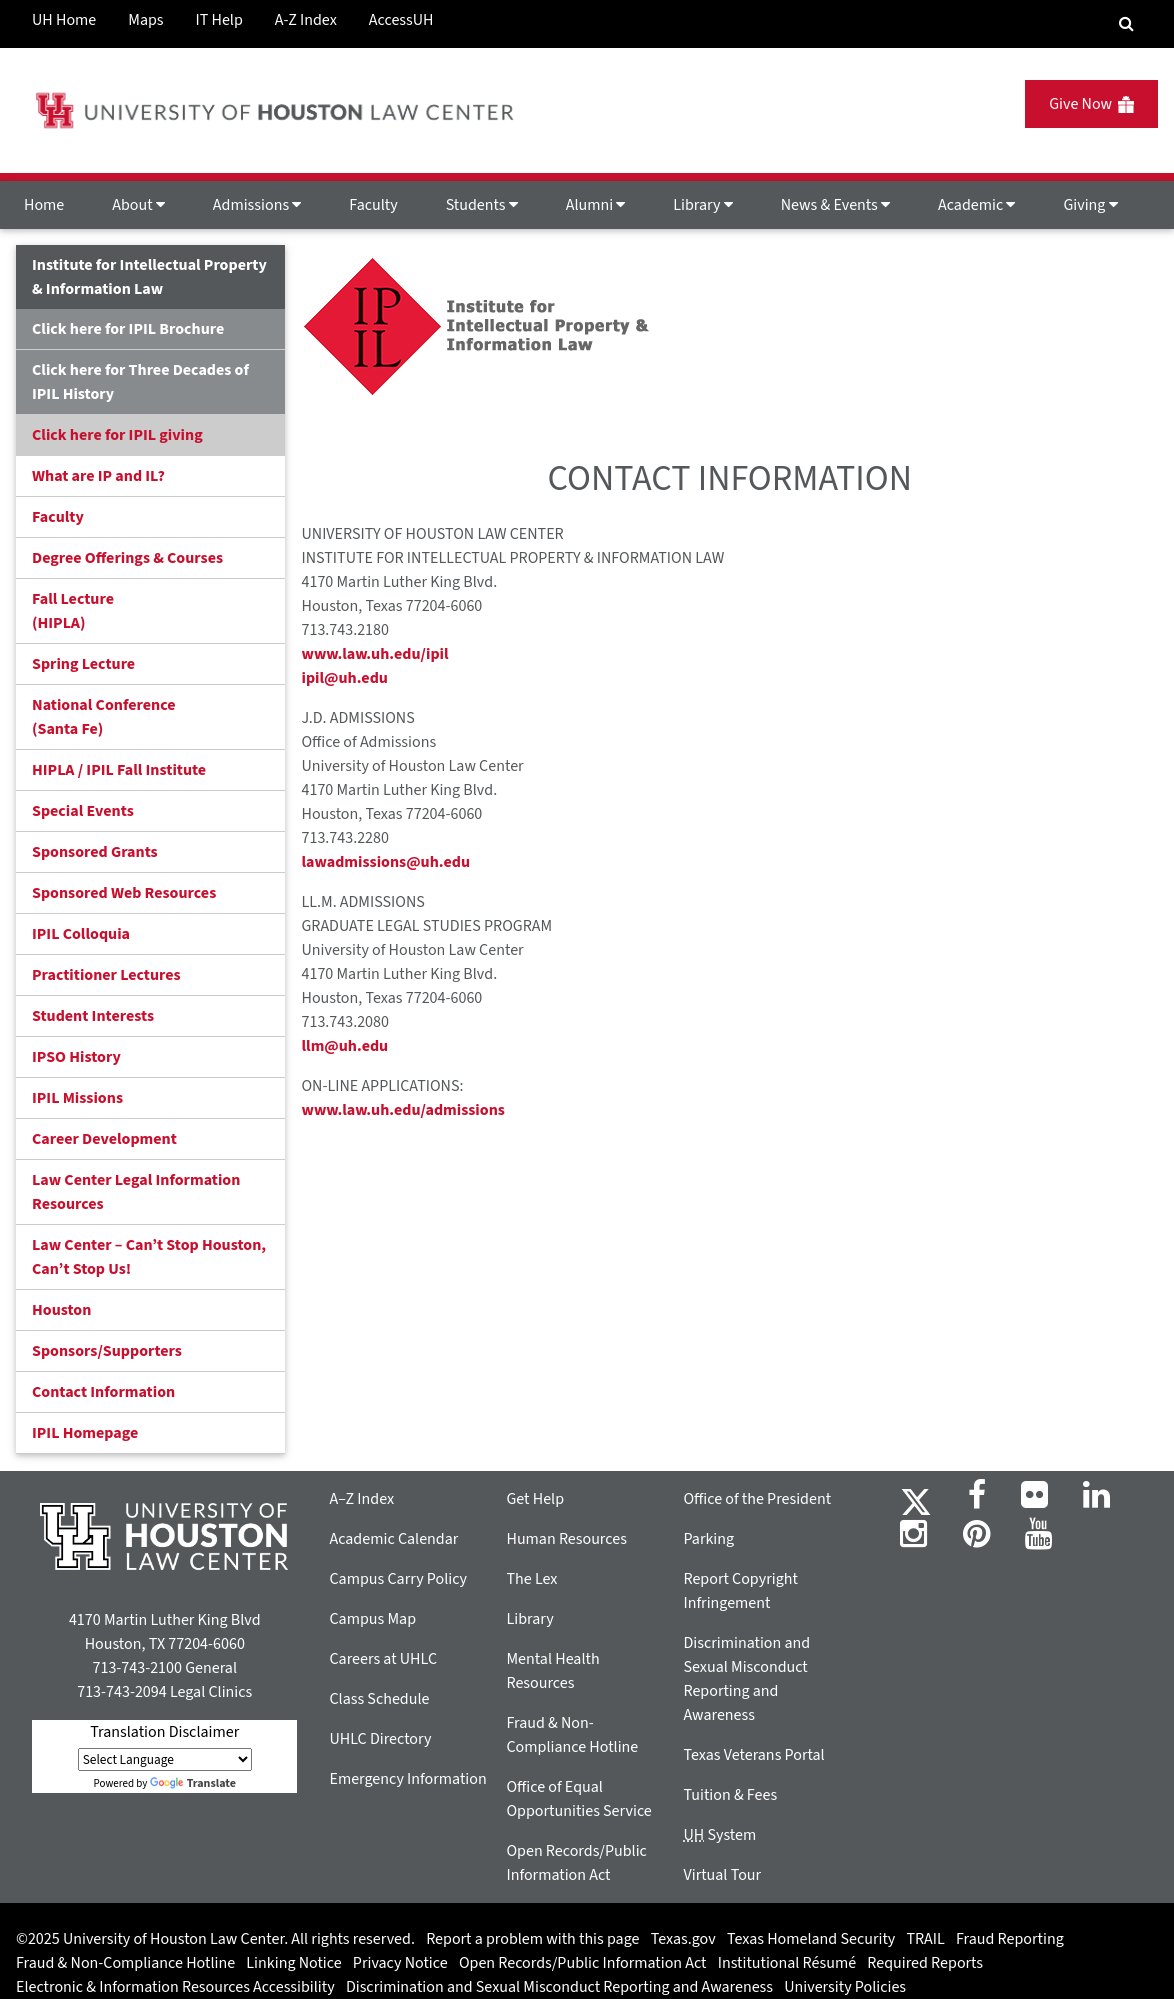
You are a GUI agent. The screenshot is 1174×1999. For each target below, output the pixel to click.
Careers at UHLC (383, 1659)
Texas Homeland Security (811, 1939)
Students (482, 205)
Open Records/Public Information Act (583, 1963)
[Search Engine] (1126, 24)
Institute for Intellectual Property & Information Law (149, 277)
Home (44, 205)
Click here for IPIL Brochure (128, 329)
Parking (708, 1539)
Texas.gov (683, 1939)
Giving (1090, 205)
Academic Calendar (393, 1539)
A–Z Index (361, 1499)
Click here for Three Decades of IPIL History (140, 382)
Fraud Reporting (1010, 1939)
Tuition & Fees (730, 1795)
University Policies (845, 1987)
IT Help (219, 20)
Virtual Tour (722, 1875)
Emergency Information (407, 1779)
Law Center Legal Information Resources (136, 1192)
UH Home (64, 20)
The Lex (531, 1579)
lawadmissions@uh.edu (385, 862)
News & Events (835, 205)
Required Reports (925, 1963)
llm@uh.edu (344, 1046)
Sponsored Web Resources (124, 893)
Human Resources (566, 1539)
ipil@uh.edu (344, 678)
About (138, 205)
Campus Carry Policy (398, 1579)
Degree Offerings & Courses (127, 558)
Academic (976, 205)
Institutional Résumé (787, 1963)
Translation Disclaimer (164, 1732)
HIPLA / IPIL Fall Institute (119, 770)
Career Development (104, 1139)
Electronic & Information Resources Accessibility (175, 1987)
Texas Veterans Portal (753, 1755)
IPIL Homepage (85, 1433)
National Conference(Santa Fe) (103, 717)
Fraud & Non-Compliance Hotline (125, 1963)
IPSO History (76, 1057)
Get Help (535, 1499)
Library (702, 205)
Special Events (83, 811)
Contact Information (103, 1392)
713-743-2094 (121, 1692)
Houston (61, 1310)
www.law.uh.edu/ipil (374, 654)
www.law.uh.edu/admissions (402, 1110)
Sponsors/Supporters (107, 1351)
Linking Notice (293, 1963)
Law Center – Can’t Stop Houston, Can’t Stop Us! (149, 1257)
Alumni (596, 205)
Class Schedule (379, 1699)
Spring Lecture (83, 664)
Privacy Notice (400, 1963)
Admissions (257, 205)
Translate (193, 1783)
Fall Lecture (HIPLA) (73, 611)
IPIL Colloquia (81, 934)
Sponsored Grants (95, 852)
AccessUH (401, 20)
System (719, 1835)
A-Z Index (306, 20)
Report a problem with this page (532, 1939)
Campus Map (372, 1619)
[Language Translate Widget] (165, 1759)
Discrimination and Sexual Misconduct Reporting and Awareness (559, 1987)
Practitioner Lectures (106, 975)
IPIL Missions (77, 1098)
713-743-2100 (136, 1668)
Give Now (1091, 104)
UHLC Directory (380, 1739)
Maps (145, 20)
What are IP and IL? (98, 476)
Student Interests (93, 1016)
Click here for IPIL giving (117, 435)
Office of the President (757, 1499)
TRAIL (926, 1939)
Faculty (373, 205)
